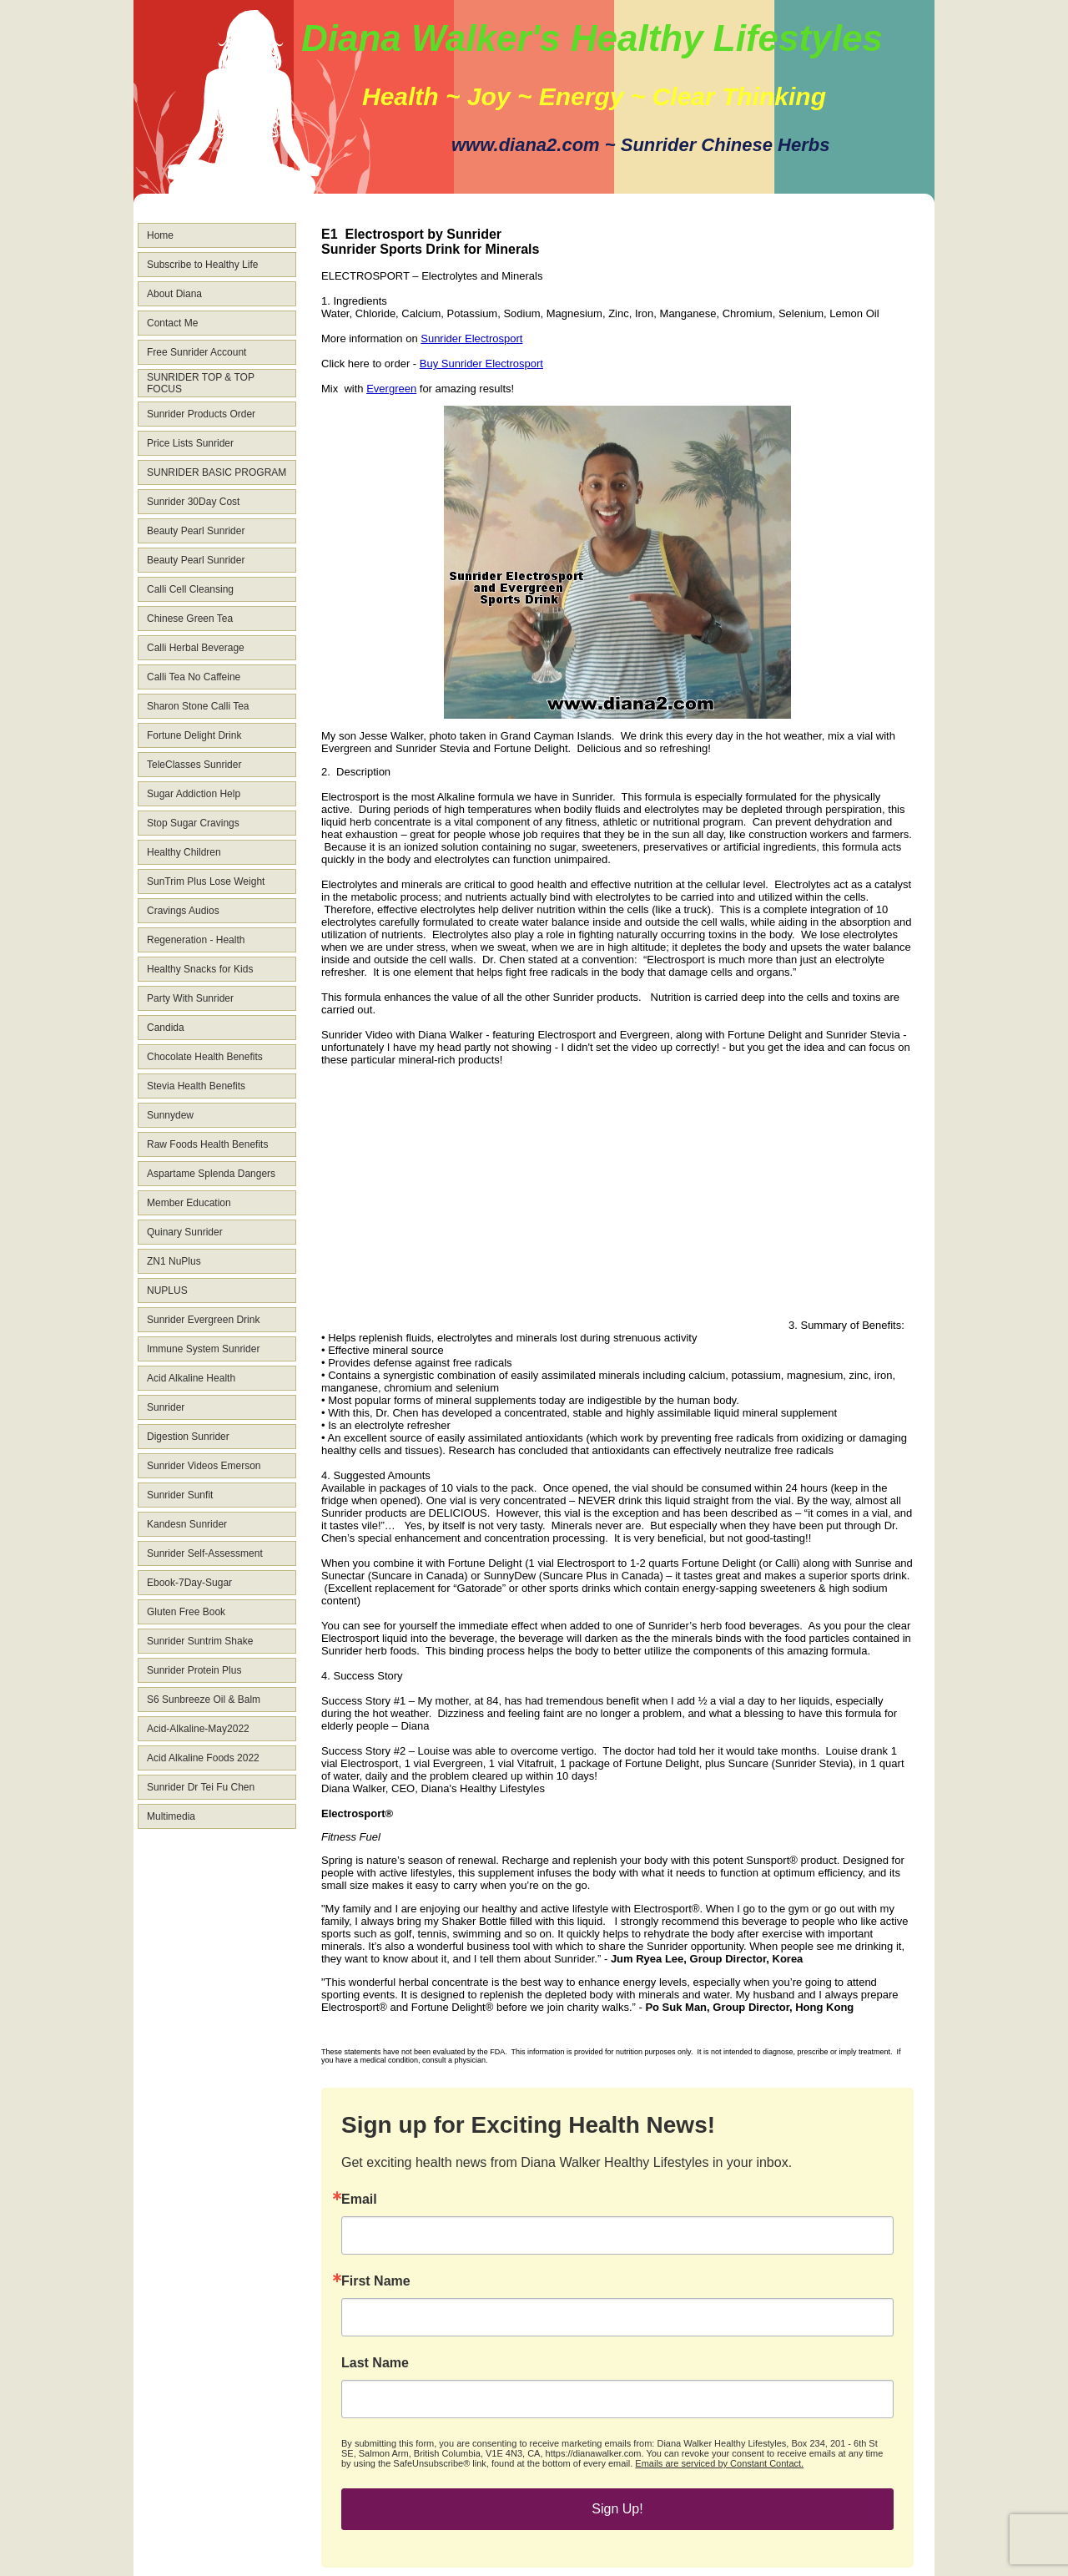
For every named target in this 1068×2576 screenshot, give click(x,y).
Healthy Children (184, 852)
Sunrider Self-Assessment (205, 1553)
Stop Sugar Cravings (193, 823)
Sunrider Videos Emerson (204, 1466)
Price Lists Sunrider (190, 443)
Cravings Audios (183, 911)
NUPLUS (167, 1290)
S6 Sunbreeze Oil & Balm (203, 1699)
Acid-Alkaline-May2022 (198, 1729)
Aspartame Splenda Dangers (211, 1173)
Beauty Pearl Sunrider (195, 531)
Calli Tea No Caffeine (193, 677)
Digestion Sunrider (188, 1436)
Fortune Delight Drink (194, 735)
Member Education (189, 1203)
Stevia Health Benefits (196, 1086)
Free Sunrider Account (196, 352)
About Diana (174, 294)
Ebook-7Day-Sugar (189, 1583)
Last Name (375, 2363)
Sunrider (165, 1407)
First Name (376, 2281)
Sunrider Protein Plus (194, 1670)
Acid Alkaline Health (191, 1378)
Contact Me (172, 323)
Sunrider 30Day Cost (193, 502)
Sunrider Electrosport (471, 338)
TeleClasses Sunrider (194, 764)
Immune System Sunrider (203, 1349)
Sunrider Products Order (201, 414)
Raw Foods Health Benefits (207, 1144)
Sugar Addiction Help (193, 794)
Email (359, 2199)
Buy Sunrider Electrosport (481, 363)
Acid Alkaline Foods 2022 (203, 1758)
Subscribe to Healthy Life (202, 264)
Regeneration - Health (195, 940)
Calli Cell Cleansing (190, 589)
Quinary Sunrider (185, 1232)
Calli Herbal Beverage (195, 648)
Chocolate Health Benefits (205, 1057)
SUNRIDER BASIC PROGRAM (216, 472)
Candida (165, 1027)
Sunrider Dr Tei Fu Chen (200, 1787)
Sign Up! (617, 2509)
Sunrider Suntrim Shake (200, 1641)
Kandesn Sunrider (187, 1524)
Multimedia (171, 1816)
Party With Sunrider (190, 998)
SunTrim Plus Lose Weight (205, 881)
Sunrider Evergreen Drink (203, 1320)
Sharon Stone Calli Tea (198, 706)
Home (160, 235)
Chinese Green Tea (190, 618)
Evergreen (391, 388)
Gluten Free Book (186, 1612)
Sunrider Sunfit (180, 1495)
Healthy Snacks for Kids (200, 969)
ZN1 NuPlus (174, 1261)
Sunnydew (170, 1115)
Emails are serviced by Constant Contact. (719, 2463)
